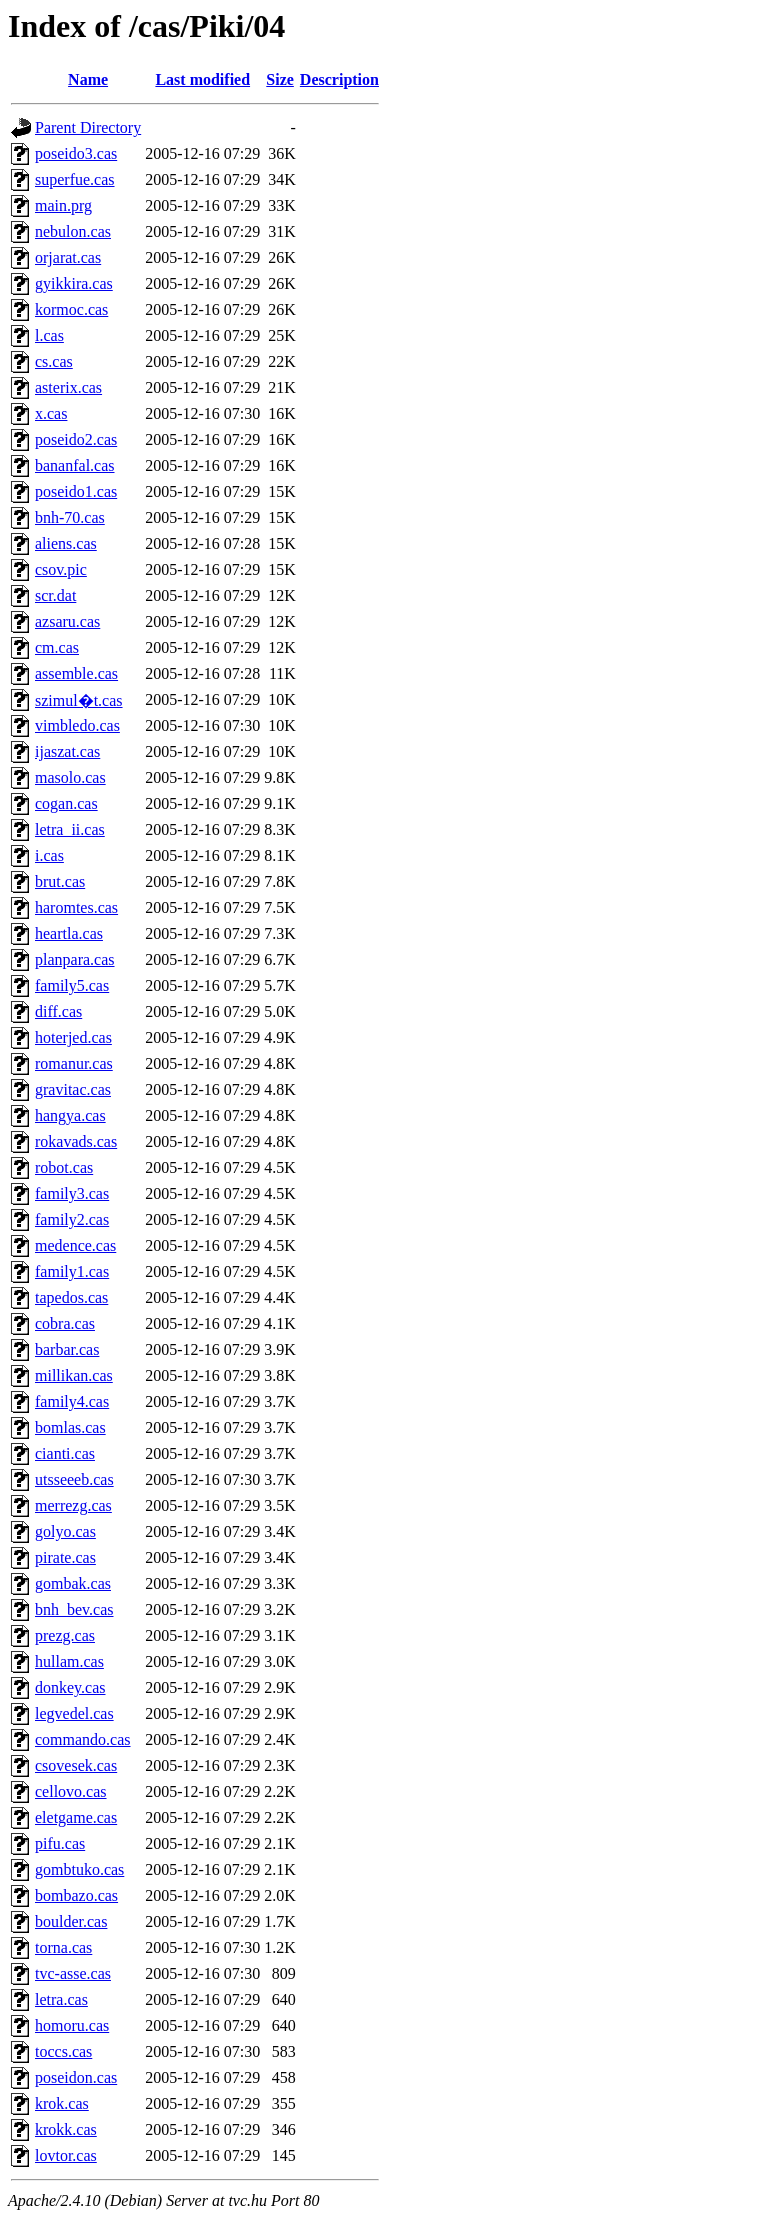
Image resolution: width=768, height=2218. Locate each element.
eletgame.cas (76, 1817)
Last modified (202, 79)
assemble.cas (76, 673)
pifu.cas (60, 1843)
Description (339, 79)
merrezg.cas (73, 1505)
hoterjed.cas (73, 1037)
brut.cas (60, 881)
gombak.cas (73, 1583)
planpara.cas (75, 959)
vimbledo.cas (77, 725)
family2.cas (72, 1219)
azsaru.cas (67, 621)
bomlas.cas (70, 1427)
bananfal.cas (75, 465)
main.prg (63, 205)
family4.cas (72, 1401)
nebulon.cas (73, 231)
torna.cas (63, 1947)
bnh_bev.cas (74, 1609)
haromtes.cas (76, 907)
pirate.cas (65, 1557)
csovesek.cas (76, 1765)
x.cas (51, 413)
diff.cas (58, 1011)
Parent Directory (88, 127)
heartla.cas (69, 933)
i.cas (49, 855)
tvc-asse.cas (73, 1973)
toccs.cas (63, 2051)
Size (280, 79)
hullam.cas (69, 1661)
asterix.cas (68, 387)
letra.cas (61, 1999)
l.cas (49, 335)
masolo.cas (70, 777)
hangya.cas (70, 1115)
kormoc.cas (71, 309)
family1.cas (72, 1271)
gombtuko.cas (79, 1869)
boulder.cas (71, 1921)
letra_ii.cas (70, 829)
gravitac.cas (73, 1089)
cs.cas (54, 361)
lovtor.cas (66, 2155)
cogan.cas (66, 803)
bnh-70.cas (70, 517)
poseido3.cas (76, 153)
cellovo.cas (71, 1791)
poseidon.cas (76, 2077)
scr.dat (55, 595)
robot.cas (64, 1167)
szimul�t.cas (79, 700)
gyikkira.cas (74, 283)
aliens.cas (66, 543)
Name (88, 79)
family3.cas (72, 1193)
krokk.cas (66, 2129)
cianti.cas (65, 1453)
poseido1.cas (76, 491)
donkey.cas (70, 1687)
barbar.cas (67, 1349)
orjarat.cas (68, 257)
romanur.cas (74, 1063)
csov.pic (61, 569)
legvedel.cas (74, 1713)
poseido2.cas (76, 439)
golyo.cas (65, 1531)
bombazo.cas (76, 1895)
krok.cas (62, 2103)
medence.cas (75, 1245)
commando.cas (83, 1739)
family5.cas (72, 985)
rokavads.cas (76, 1141)
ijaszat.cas (67, 751)
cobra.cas (65, 1323)
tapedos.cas (71, 1297)
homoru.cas (72, 2025)
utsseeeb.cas (74, 1479)
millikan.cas (74, 1375)
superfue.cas (75, 179)
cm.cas (57, 647)
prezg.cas (65, 1635)
